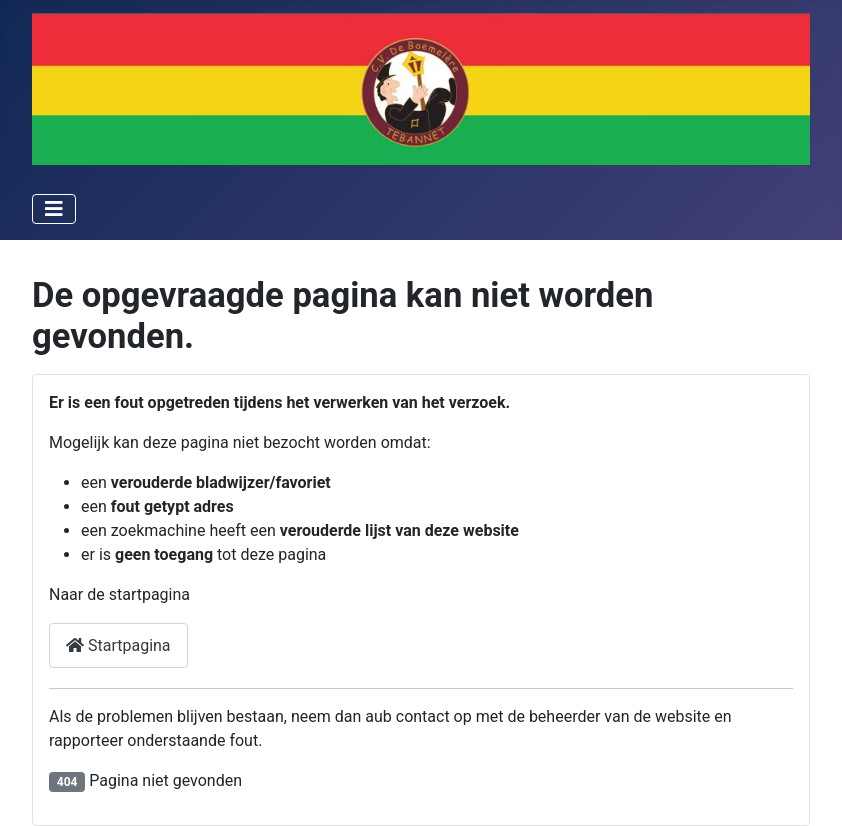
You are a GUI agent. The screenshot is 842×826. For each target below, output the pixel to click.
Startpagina (118, 645)
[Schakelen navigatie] (54, 209)
